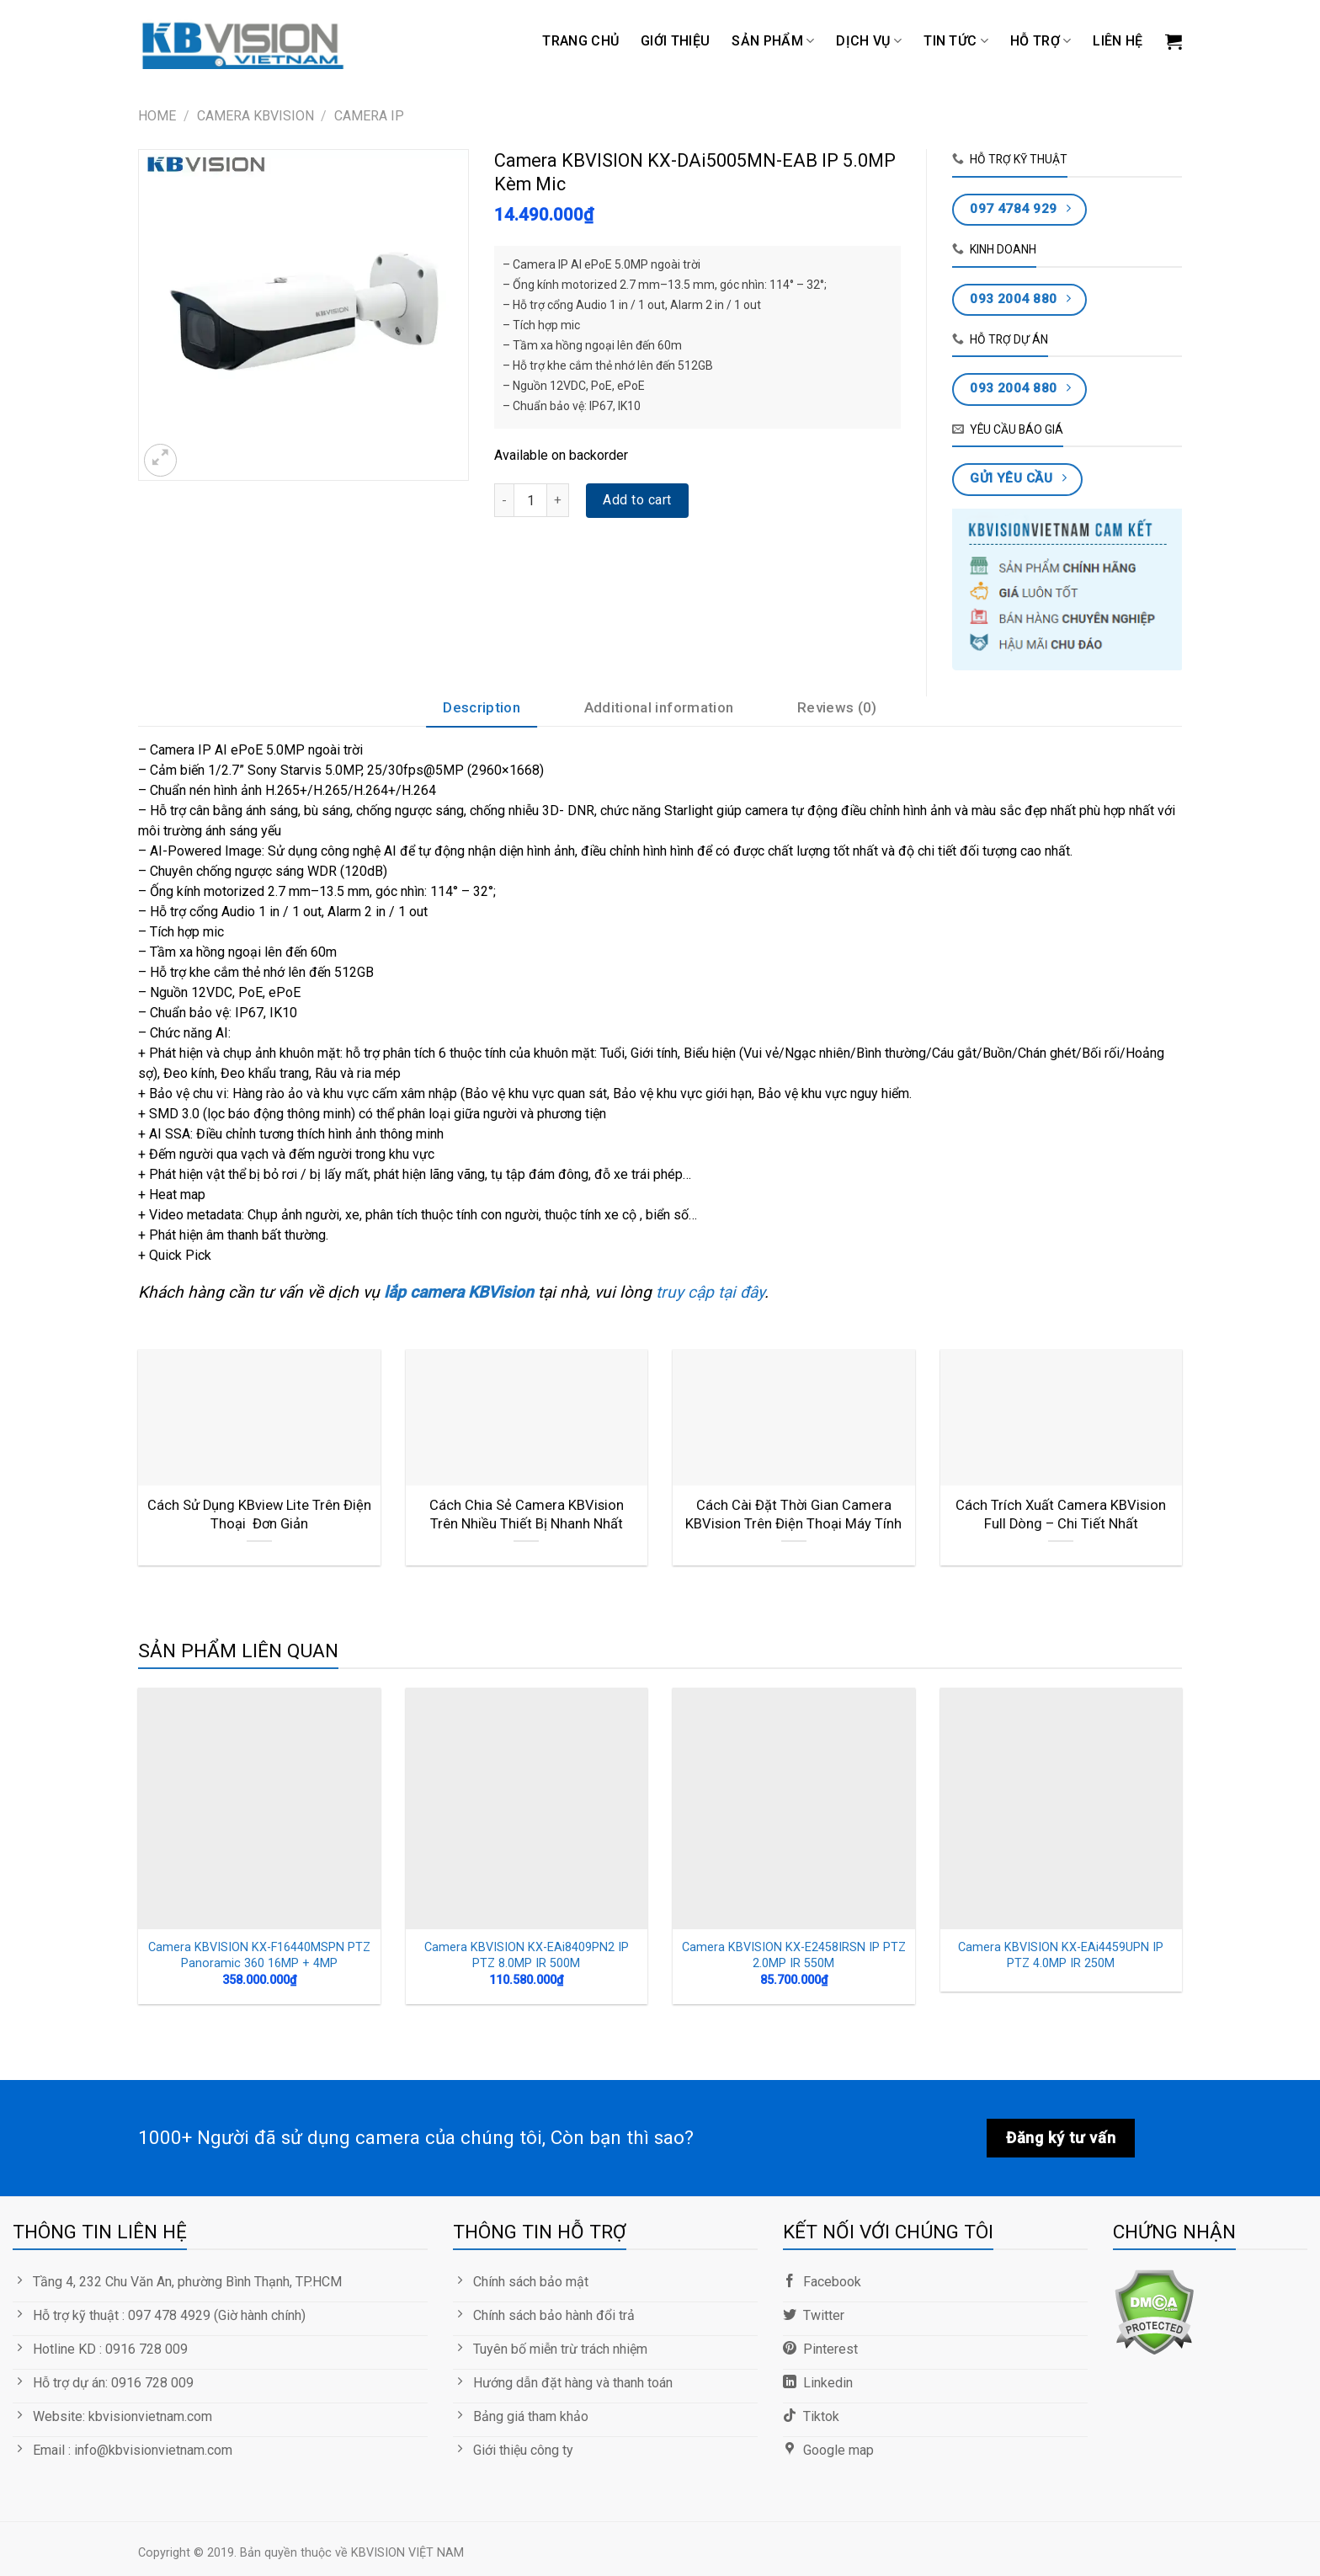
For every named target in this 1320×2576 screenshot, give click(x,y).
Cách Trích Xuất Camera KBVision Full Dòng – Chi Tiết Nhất (1060, 1514)
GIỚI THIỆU (675, 41)
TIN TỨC (955, 41)
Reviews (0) (837, 707)
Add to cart (637, 500)
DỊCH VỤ (869, 41)
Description (481, 707)
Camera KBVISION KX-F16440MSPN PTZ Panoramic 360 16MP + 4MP (259, 1955)
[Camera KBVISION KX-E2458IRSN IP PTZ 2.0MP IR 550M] (794, 1809)
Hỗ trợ (1040, 41)
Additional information (658, 707)
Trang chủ (580, 41)
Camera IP (369, 116)
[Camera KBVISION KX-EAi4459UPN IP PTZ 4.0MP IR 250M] (1061, 1809)
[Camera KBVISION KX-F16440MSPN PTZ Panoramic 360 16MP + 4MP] (259, 1809)
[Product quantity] (530, 500)
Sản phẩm (773, 41)
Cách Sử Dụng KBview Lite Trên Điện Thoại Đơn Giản (259, 1514)
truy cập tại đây (708, 1292)
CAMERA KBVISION (255, 116)
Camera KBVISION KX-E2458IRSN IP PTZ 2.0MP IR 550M (794, 1955)
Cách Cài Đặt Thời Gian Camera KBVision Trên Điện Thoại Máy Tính (793, 1514)
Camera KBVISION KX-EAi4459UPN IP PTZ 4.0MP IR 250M (1060, 1955)
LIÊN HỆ (1117, 41)
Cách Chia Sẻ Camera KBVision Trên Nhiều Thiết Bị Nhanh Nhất (526, 1514)
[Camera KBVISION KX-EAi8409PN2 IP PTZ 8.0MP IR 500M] (527, 1809)
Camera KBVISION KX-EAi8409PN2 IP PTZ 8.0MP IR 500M (526, 1955)
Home (157, 116)
